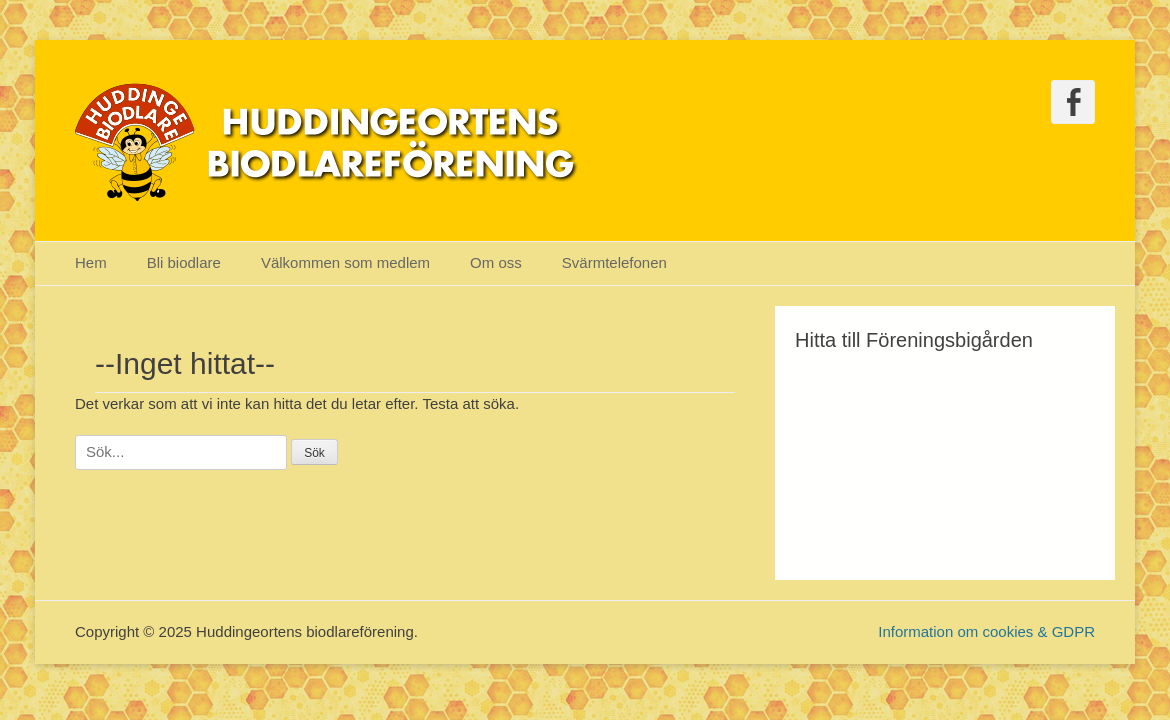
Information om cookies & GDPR (986, 631)
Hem (91, 262)
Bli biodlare (184, 262)
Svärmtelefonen (614, 262)
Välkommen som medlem (345, 262)
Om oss (496, 262)
